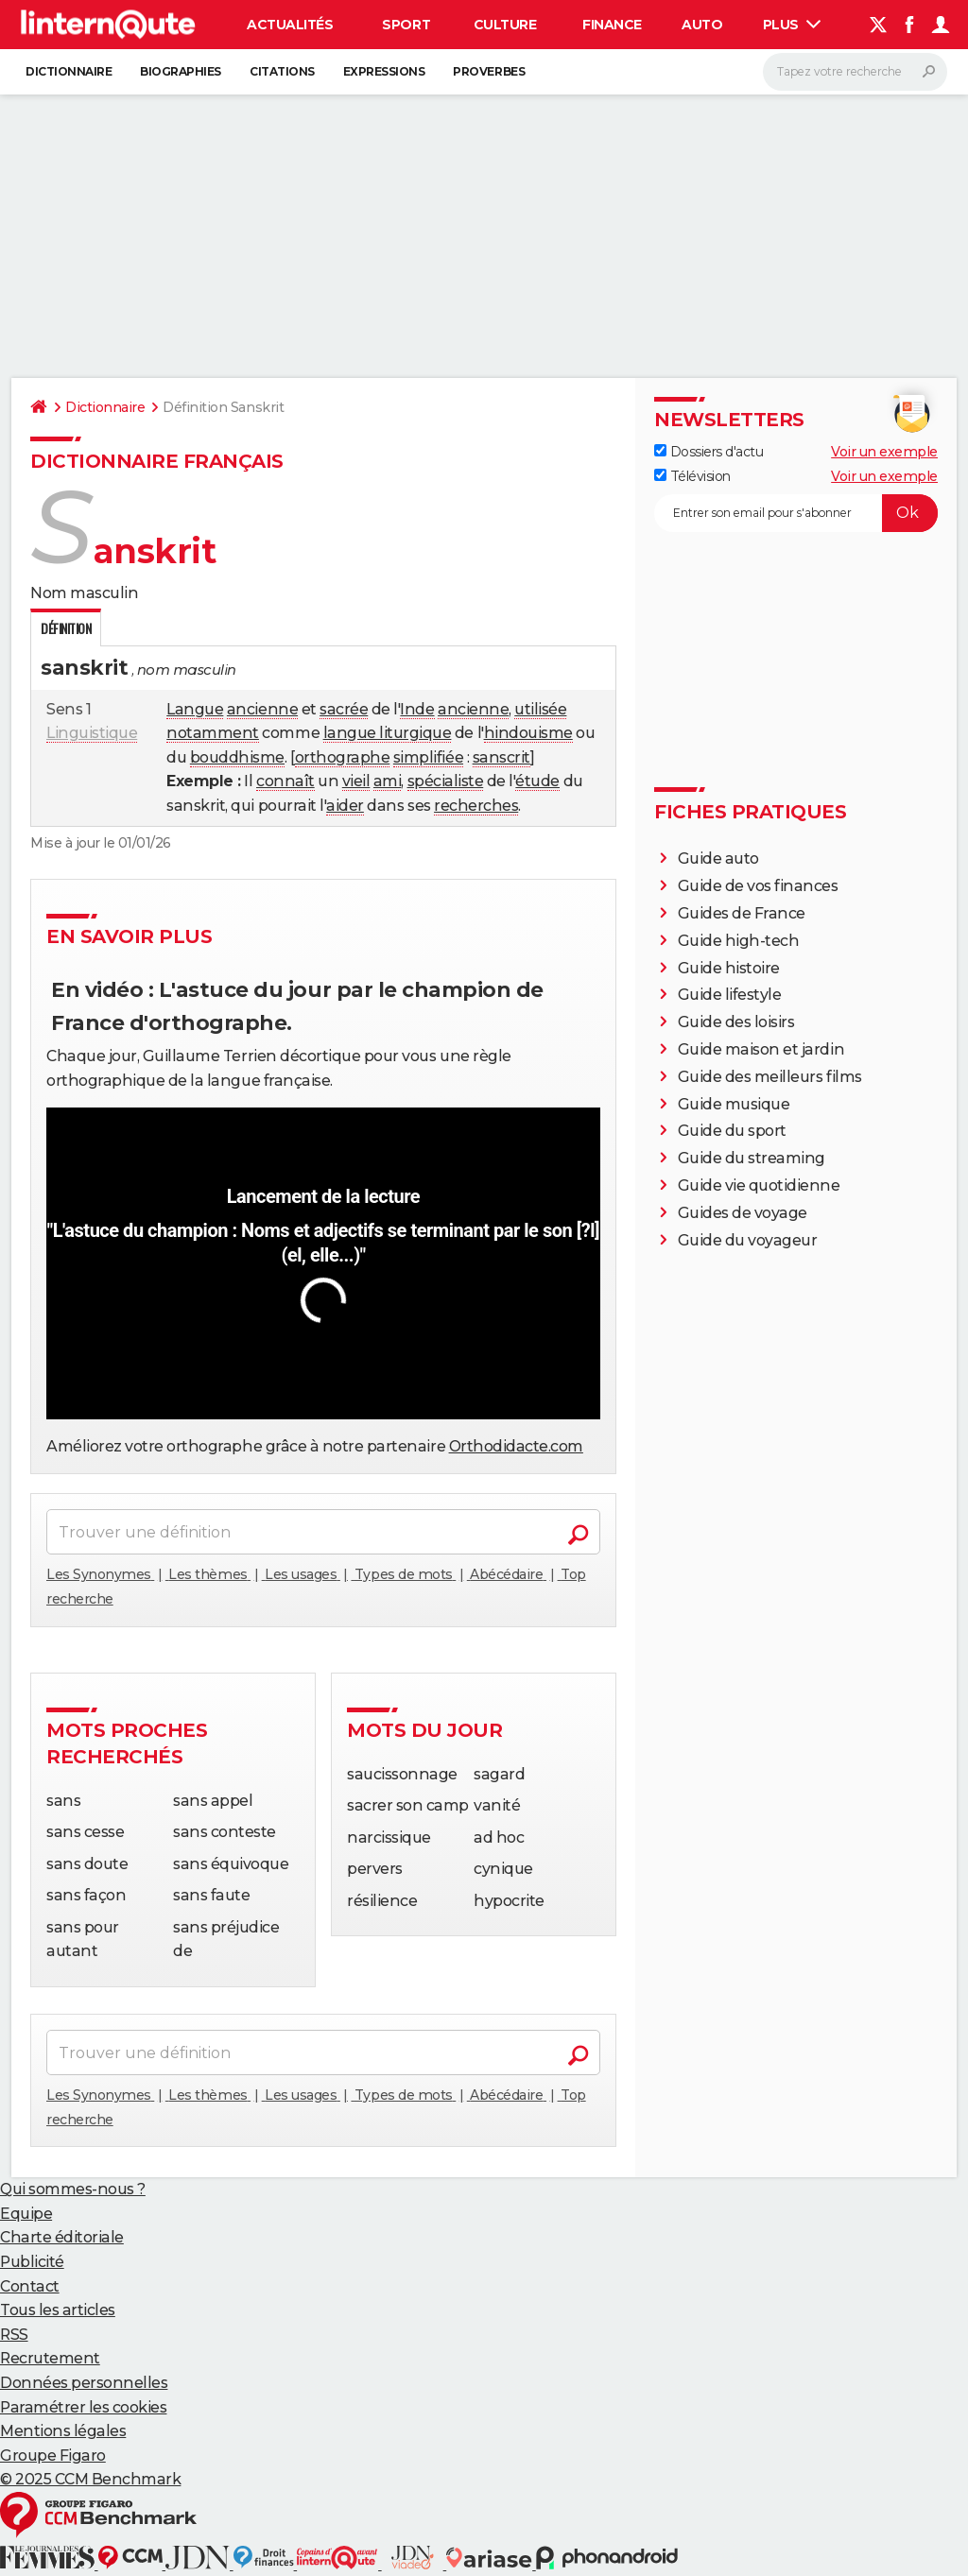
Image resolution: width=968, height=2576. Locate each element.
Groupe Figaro (53, 2455)
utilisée (540, 709)
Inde (417, 709)
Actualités (290, 24)
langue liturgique (387, 733)
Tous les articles (57, 2310)
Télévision (692, 476)
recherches (476, 806)
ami (387, 781)
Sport (406, 24)
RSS (14, 2335)
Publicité (32, 2262)
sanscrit (501, 757)
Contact (30, 2286)
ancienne (262, 709)
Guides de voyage (742, 1213)
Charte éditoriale (62, 2237)
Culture (505, 24)
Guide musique (734, 1104)
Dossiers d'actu (708, 451)
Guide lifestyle (730, 995)
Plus (792, 24)
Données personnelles (83, 2383)
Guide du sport (732, 1131)
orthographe (342, 757)
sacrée (344, 709)
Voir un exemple (884, 451)
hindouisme (528, 733)
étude (537, 781)
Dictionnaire (69, 71)
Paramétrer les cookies (83, 2407)
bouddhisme (237, 757)
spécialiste (445, 781)
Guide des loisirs (736, 1022)
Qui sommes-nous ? (73, 2189)
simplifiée (428, 757)
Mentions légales (63, 2431)
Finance (612, 24)
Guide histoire (729, 968)
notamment (212, 733)
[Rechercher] (855, 72)
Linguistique (91, 733)
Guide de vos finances (758, 886)
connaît (285, 781)
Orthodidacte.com (516, 1446)
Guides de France (741, 913)
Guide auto (718, 858)
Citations (282, 71)
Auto (702, 24)
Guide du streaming (751, 1158)
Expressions (384, 71)
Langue (194, 709)
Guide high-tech (739, 941)
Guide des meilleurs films (770, 1077)
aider (345, 806)
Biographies (180, 71)
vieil (356, 781)
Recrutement (50, 2358)
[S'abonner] (796, 513)
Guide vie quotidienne (759, 1185)
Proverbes (489, 71)
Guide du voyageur (748, 1240)
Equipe (26, 2214)
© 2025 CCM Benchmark (90, 2479)
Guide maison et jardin (761, 1049)
